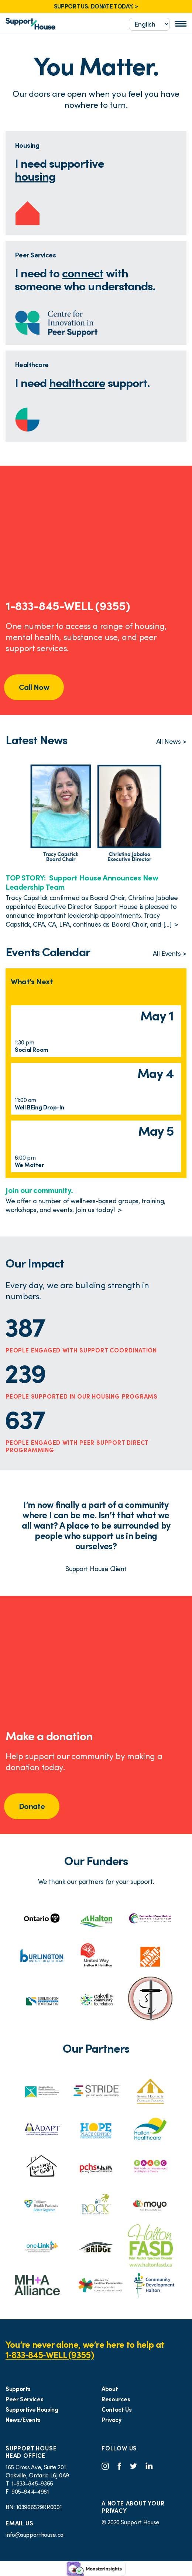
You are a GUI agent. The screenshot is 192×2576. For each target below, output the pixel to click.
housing (35, 176)
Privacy (111, 2419)
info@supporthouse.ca (35, 2534)
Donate (32, 1806)
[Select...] (149, 24)
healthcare (77, 382)
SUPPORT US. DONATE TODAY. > (96, 6)
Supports (18, 2388)
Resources (116, 2399)
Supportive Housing (32, 2409)
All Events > (169, 953)
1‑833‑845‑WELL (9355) (50, 2355)
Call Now (34, 687)
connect (82, 273)
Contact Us (116, 2409)
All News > (171, 741)
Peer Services (24, 2399)
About (110, 2388)
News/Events (23, 2419)
